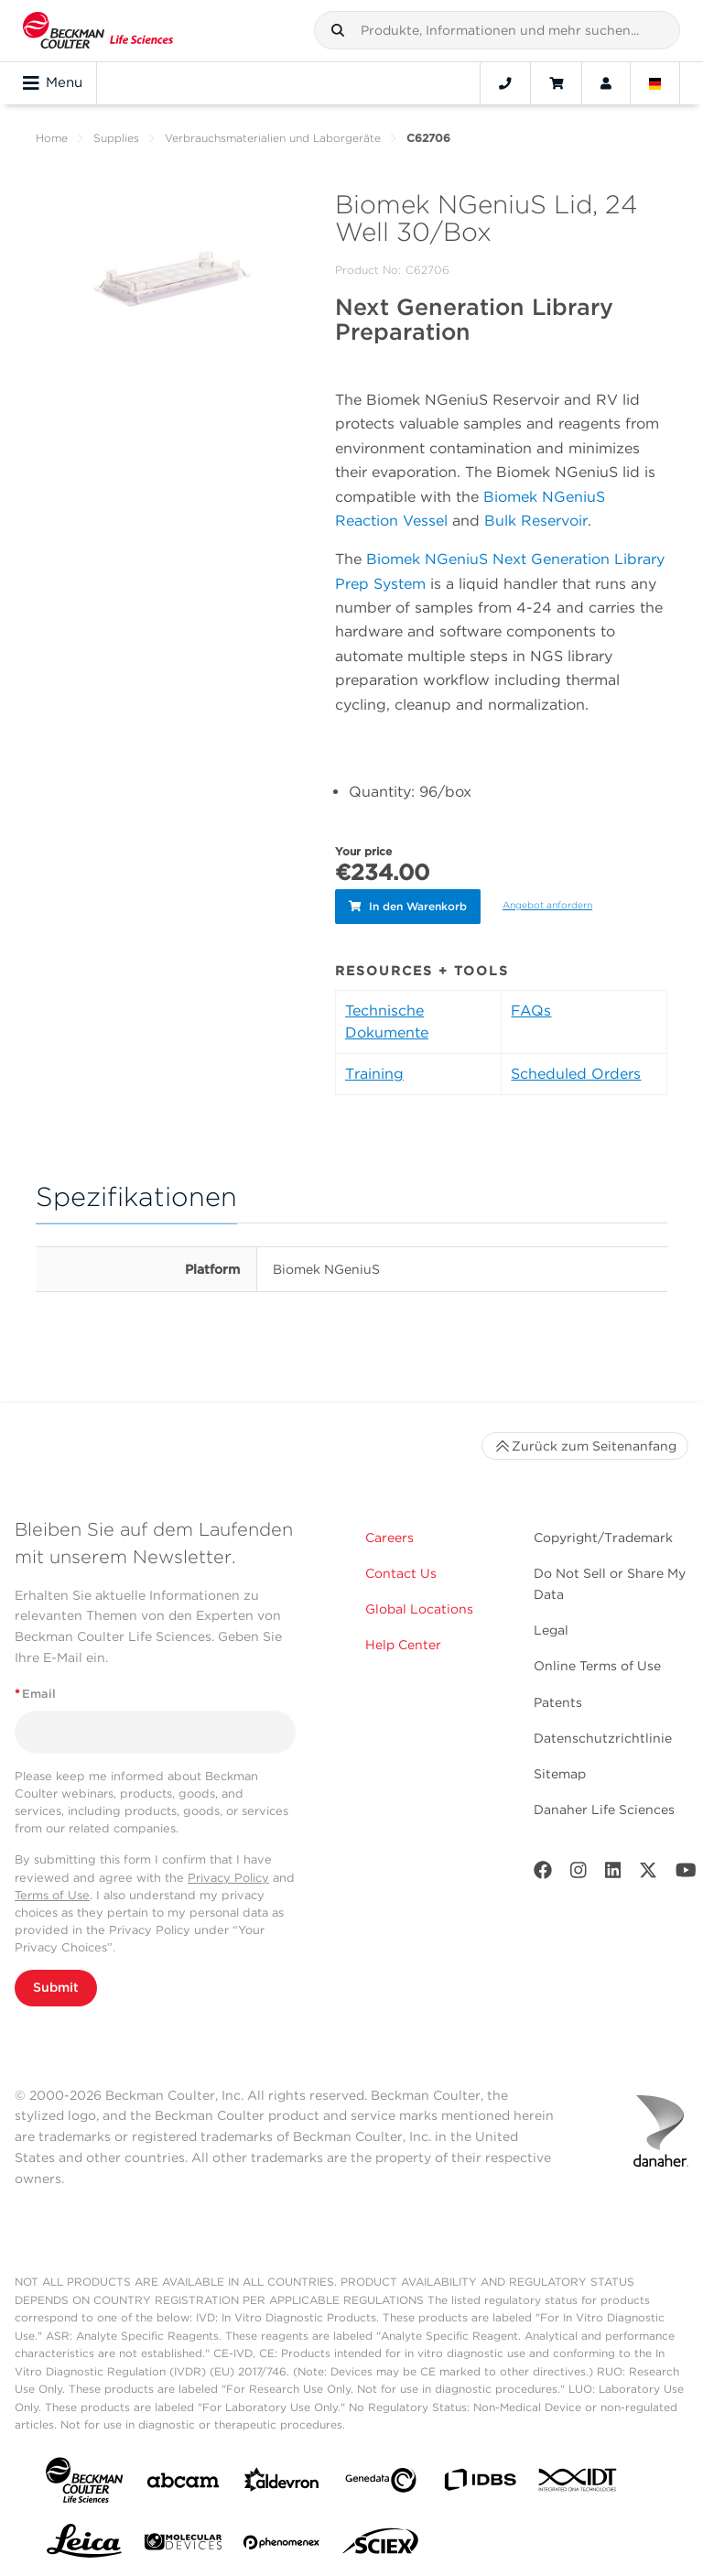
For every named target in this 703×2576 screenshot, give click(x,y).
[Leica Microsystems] (84, 2542)
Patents (558, 1697)
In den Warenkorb (408, 904)
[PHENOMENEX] (282, 2542)
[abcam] (183, 2480)
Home (52, 138)
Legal (551, 1626)
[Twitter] (648, 1870)
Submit (56, 1983)
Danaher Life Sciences (604, 1806)
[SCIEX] (381, 2542)
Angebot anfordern (547, 903)
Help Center (403, 1641)
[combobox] (497, 30)
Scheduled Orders (576, 1070)
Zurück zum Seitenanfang (584, 1442)
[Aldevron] (282, 2480)
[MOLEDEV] (183, 2541)
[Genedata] (381, 2480)
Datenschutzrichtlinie (603, 1734)
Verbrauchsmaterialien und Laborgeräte (273, 138)
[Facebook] (543, 1870)
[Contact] (505, 83)
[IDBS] (479, 2480)
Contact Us (401, 1569)
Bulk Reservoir (536, 520)
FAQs (531, 1007)
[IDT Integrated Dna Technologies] (578, 2479)
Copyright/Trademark (603, 1534)
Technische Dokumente (386, 1018)
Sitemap (560, 1770)
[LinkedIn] (613, 1870)
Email (35, 1690)
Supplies (116, 138)
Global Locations (419, 1605)
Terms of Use (52, 1891)
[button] (337, 30)
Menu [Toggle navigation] (52, 83)
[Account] (606, 83)
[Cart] (556, 83)
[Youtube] (686, 1870)
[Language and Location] (655, 83)
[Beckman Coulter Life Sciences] (98, 30)
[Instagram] (578, 1870)
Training (374, 1070)
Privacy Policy (228, 1873)
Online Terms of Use (597, 1662)
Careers (389, 1534)
